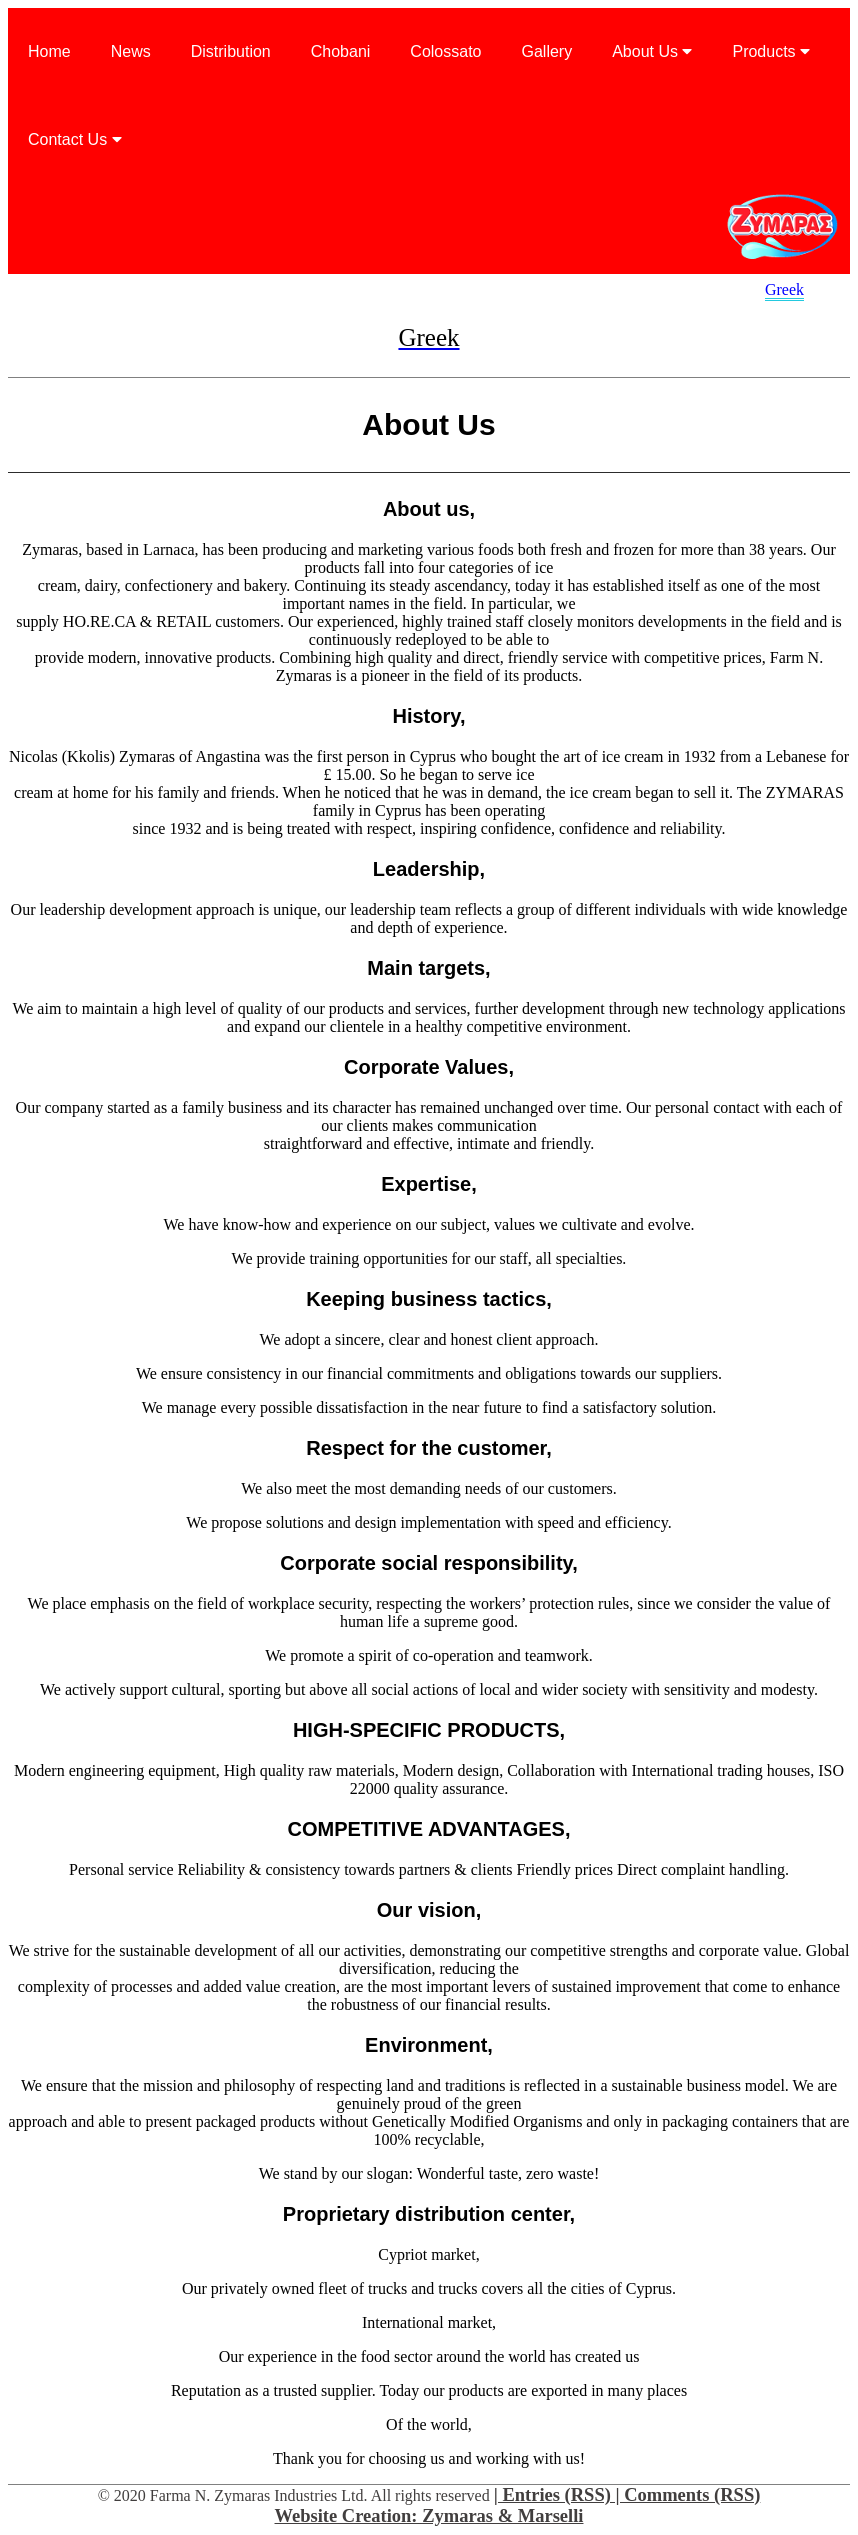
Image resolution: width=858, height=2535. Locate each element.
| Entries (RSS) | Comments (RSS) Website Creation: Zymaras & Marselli (518, 2505)
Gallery (547, 51)
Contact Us (75, 139)
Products (771, 51)
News (131, 51)
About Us (652, 51)
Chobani (341, 51)
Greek (784, 289)
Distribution (231, 51)
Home (49, 51)
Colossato (445, 51)
